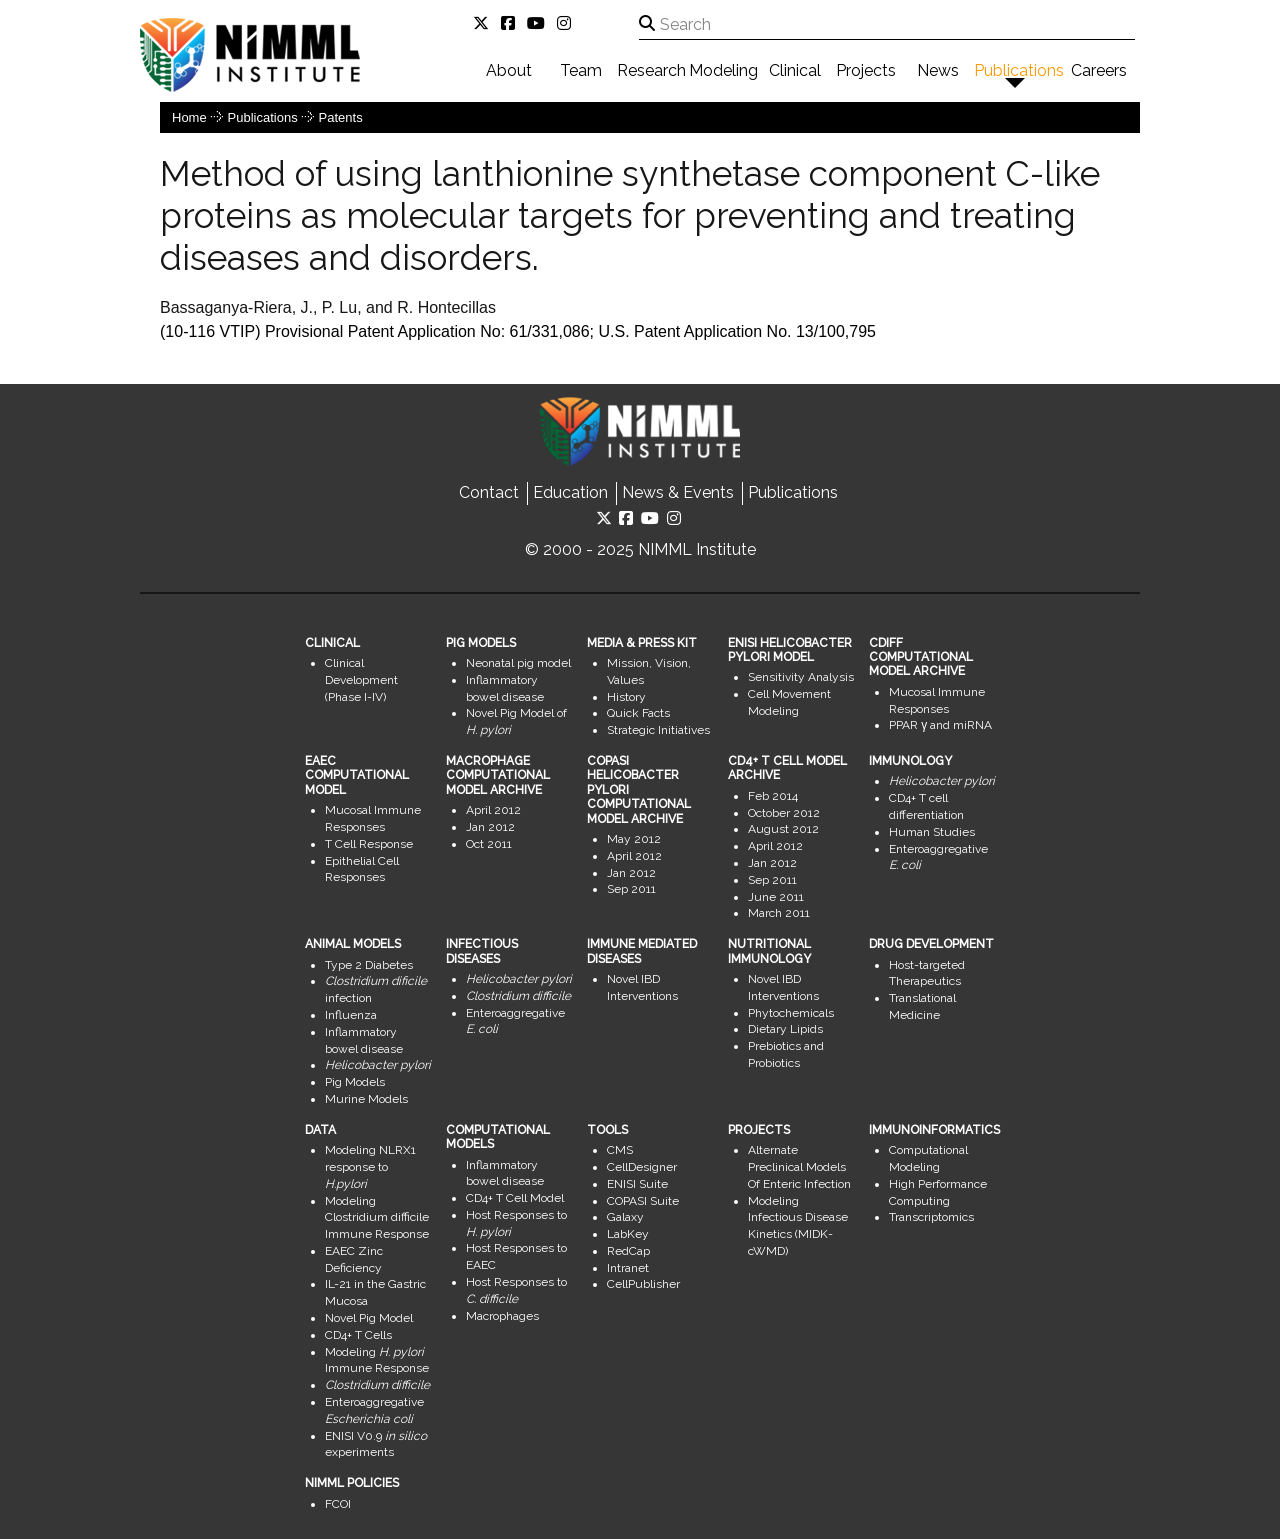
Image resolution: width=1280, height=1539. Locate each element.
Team (581, 70)
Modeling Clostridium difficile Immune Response (377, 1218)
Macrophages (502, 1316)
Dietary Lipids (785, 1029)
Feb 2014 (773, 796)
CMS (620, 1150)
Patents (341, 117)
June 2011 (776, 897)
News (938, 70)
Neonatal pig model (518, 663)
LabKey (628, 1234)
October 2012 (784, 813)
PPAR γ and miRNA (940, 725)
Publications (1019, 70)
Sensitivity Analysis (801, 677)
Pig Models (355, 1082)
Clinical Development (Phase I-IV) (361, 680)
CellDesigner (642, 1167)
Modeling (723, 70)
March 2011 (779, 913)
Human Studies (932, 832)
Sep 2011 (631, 889)
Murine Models (366, 1099)
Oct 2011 (489, 844)
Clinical (795, 70)
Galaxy (625, 1217)
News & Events (678, 492)
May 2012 (634, 839)
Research (651, 70)
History (626, 697)
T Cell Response (369, 844)
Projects (866, 70)
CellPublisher (643, 1284)
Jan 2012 (490, 827)
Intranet (628, 1268)
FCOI (338, 1504)
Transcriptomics (931, 1217)
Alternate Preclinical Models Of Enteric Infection (799, 1167)
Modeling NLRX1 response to (370, 1167)
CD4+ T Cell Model (515, 1198)
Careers (1099, 70)
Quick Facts (638, 713)
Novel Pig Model (369, 1318)
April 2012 (493, 810)
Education (570, 492)
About (509, 70)
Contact (489, 492)
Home (189, 117)
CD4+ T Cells (358, 1335)
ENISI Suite (637, 1184)
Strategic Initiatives (658, 730)
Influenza (351, 1015)
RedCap (628, 1251)
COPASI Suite (643, 1201)
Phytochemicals (791, 1013)
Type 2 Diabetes (369, 965)
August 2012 (783, 829)
